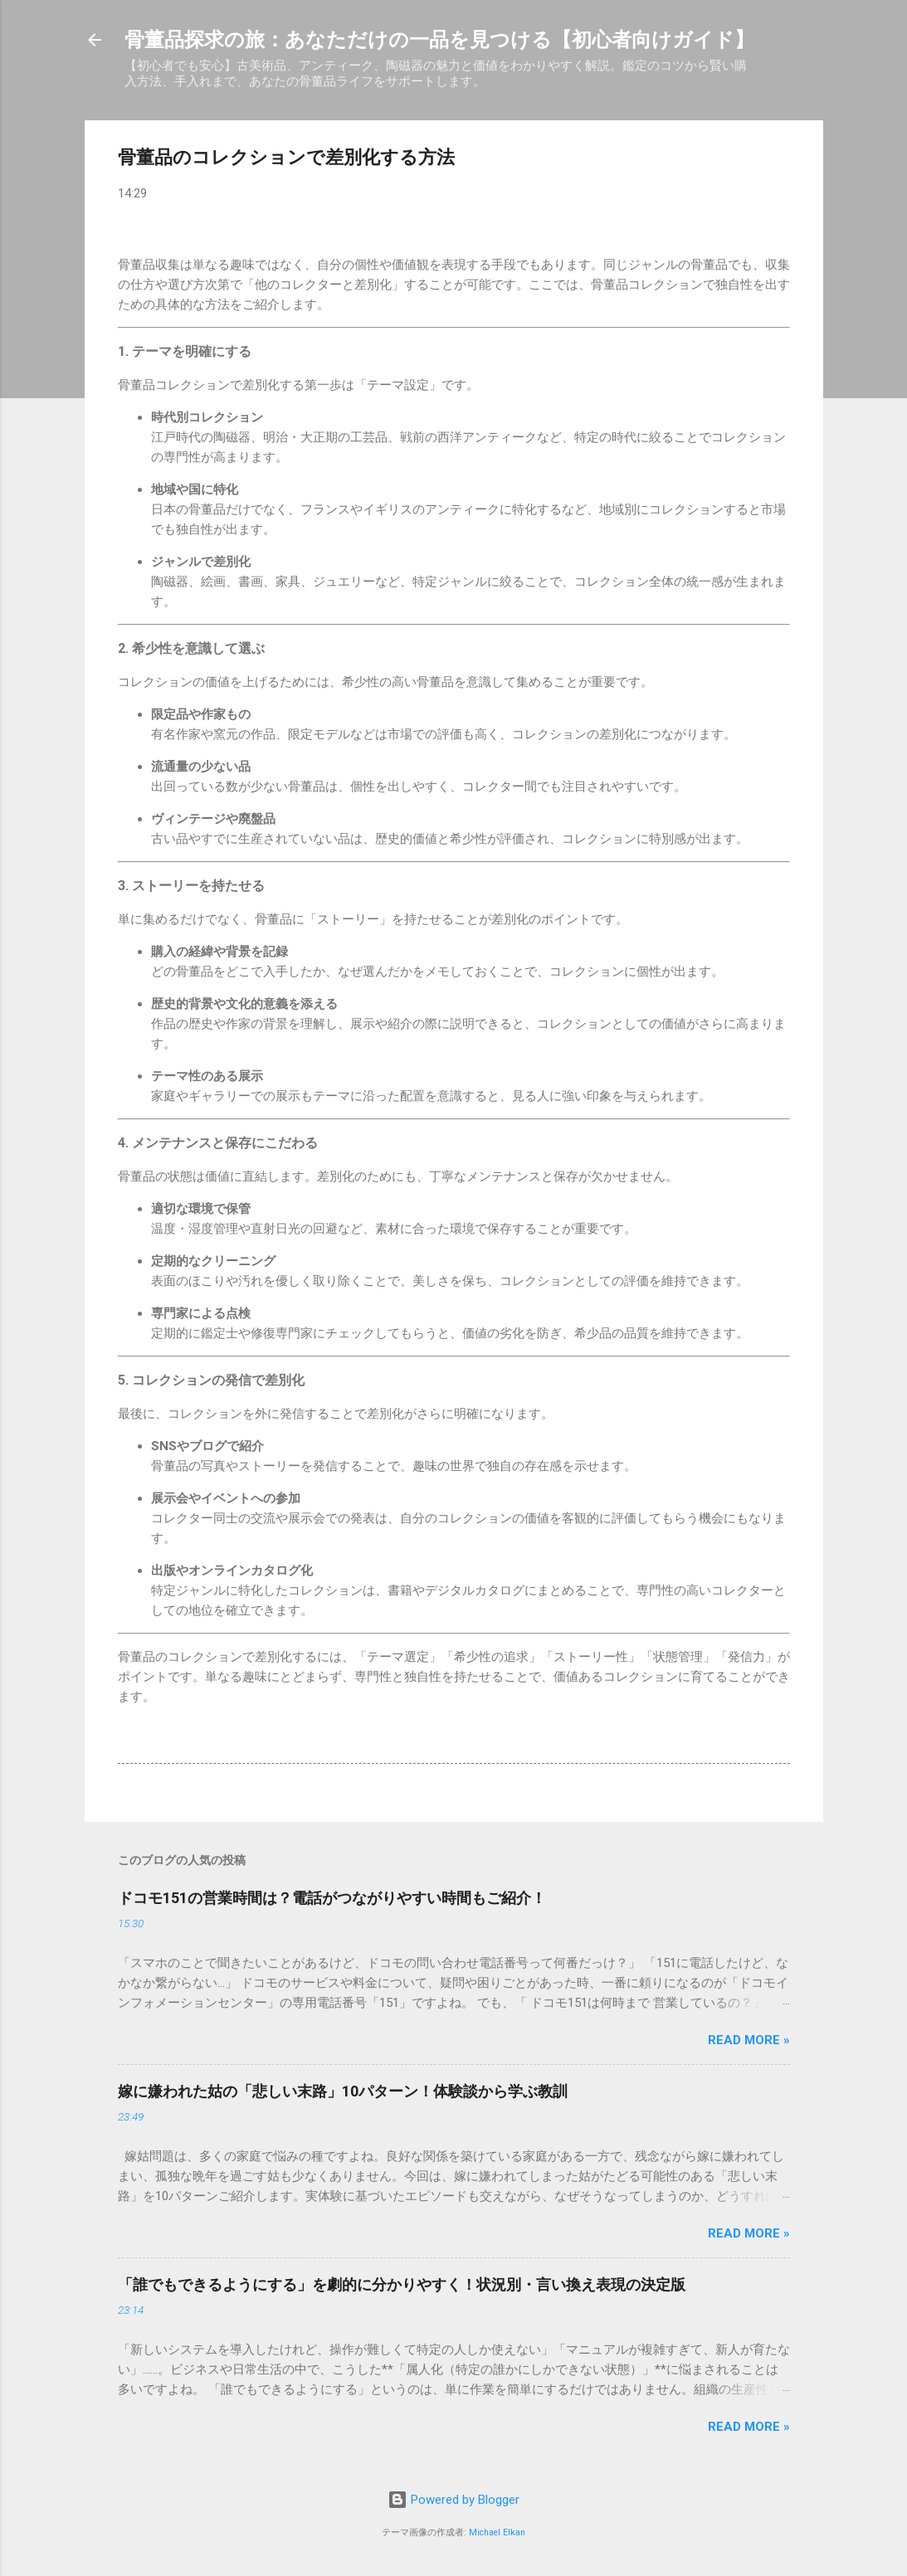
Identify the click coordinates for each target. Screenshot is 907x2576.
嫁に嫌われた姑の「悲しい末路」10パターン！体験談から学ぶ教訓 (343, 2091)
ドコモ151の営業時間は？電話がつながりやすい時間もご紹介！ (332, 1897)
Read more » (749, 2040)
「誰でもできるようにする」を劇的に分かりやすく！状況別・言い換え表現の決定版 (401, 2284)
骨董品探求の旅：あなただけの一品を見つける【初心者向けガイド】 (439, 39)
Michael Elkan (497, 2532)
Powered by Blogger (453, 2499)
